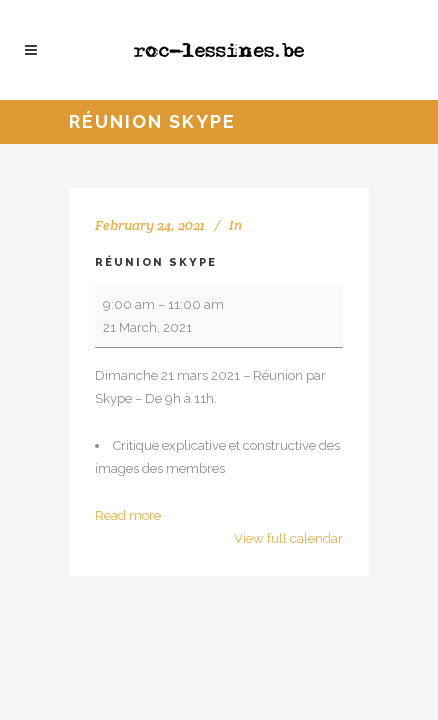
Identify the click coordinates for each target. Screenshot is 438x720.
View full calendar (288, 538)
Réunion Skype (156, 262)
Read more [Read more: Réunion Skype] (128, 515)
